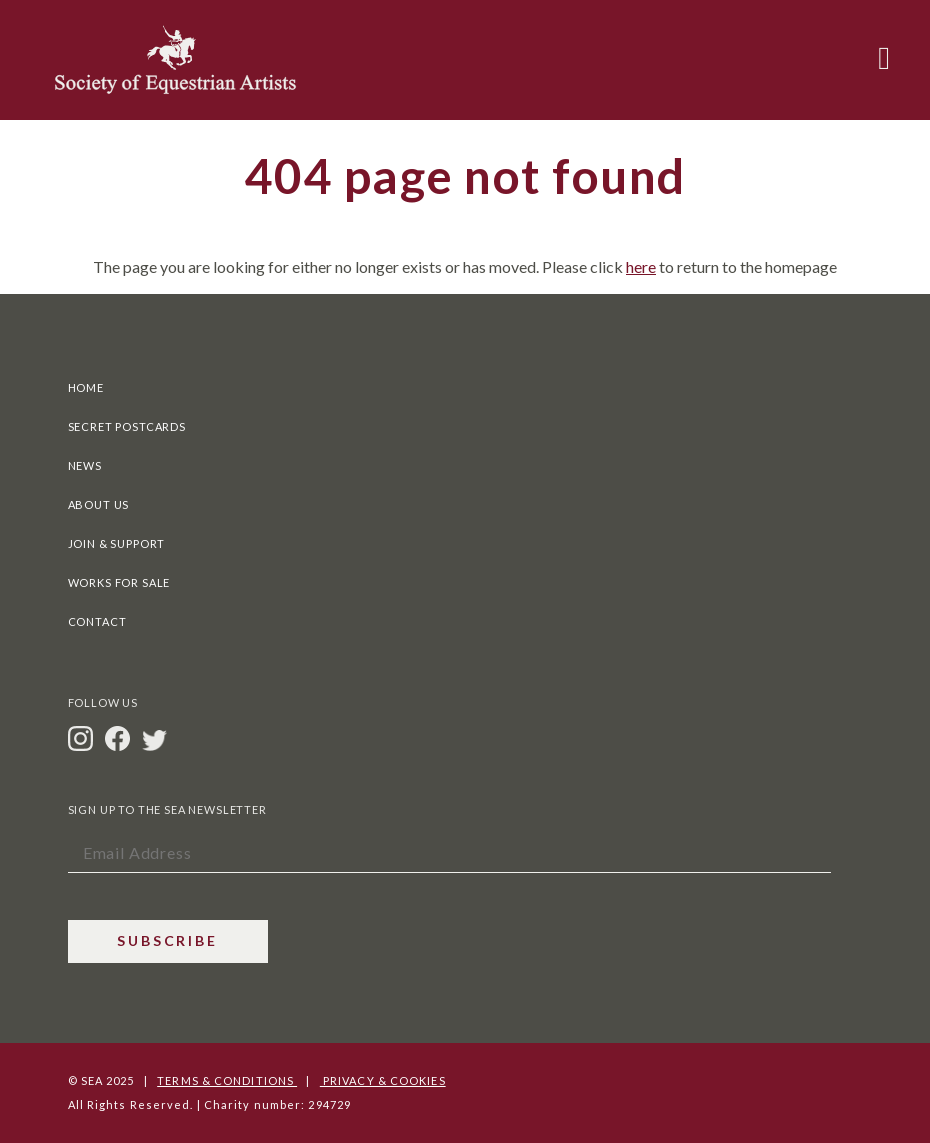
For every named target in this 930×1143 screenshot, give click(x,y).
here (641, 266)
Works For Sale (119, 582)
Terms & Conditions (227, 1080)
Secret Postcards (127, 426)
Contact (97, 621)
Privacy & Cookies (383, 1080)
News (85, 465)
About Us (99, 504)
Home (86, 387)
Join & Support (117, 543)
